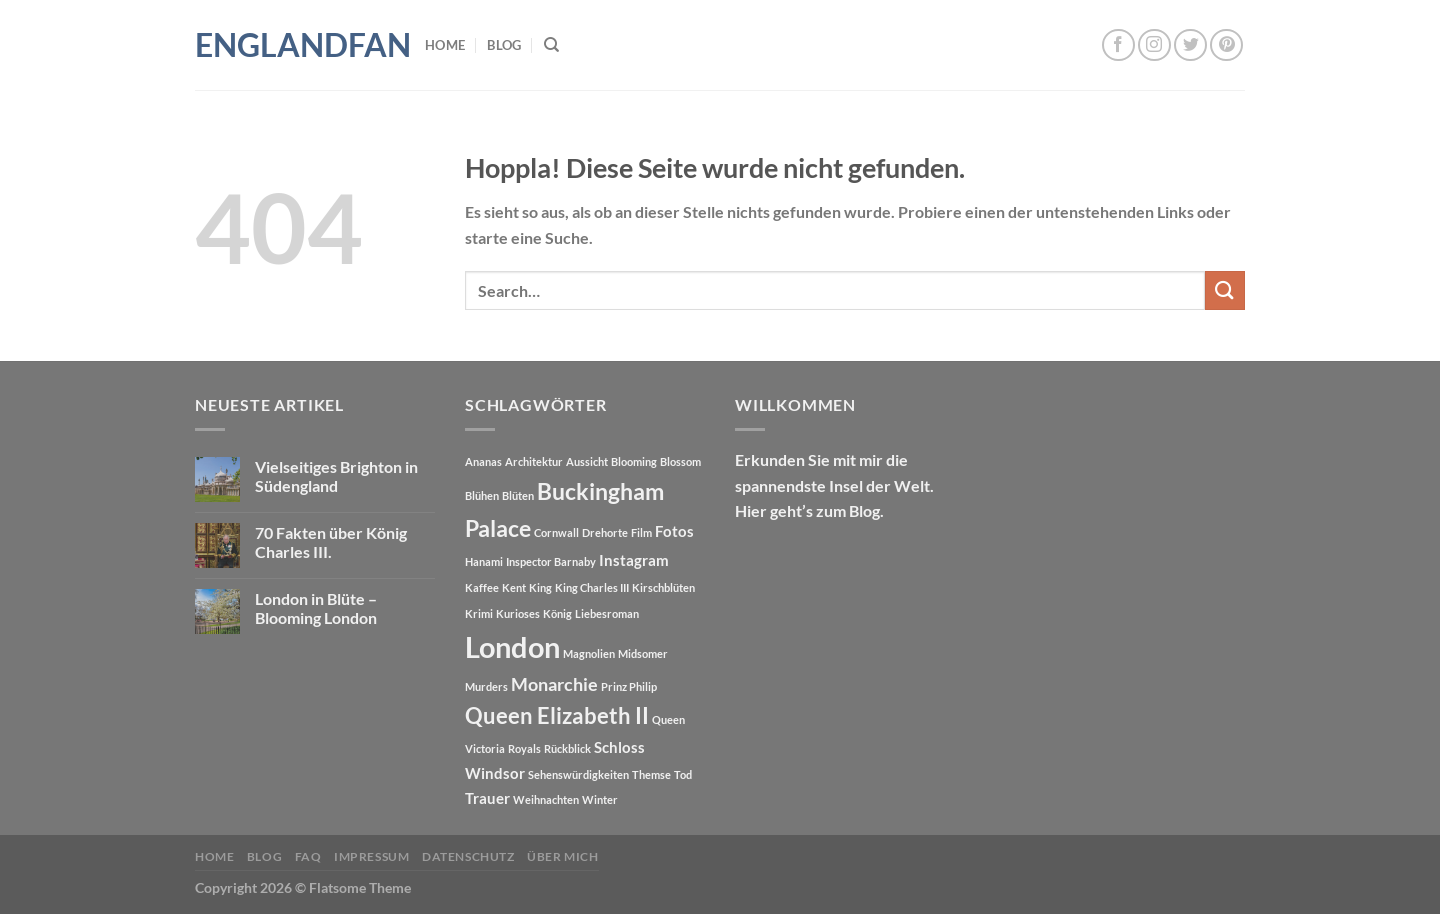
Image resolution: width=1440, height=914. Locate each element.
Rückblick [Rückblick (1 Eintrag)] (567, 748)
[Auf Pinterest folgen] (1226, 45)
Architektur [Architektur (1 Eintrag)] (534, 461)
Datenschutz (468, 856)
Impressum (372, 856)
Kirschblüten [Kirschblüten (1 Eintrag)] (663, 587)
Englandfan (295, 45)
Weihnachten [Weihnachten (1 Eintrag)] (546, 799)
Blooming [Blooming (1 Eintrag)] (634, 461)
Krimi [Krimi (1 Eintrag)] (479, 613)
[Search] (551, 45)
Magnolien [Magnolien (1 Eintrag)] (589, 653)
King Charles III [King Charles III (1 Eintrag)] (592, 587)
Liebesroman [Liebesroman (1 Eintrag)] (607, 613)
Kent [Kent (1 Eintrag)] (514, 587)
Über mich (563, 856)
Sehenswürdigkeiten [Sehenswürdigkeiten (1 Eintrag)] (578, 774)
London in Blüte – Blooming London (316, 608)
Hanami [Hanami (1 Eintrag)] (484, 561)
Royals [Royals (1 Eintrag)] (524, 748)
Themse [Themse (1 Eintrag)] (651, 774)
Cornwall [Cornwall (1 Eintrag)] (556, 532)
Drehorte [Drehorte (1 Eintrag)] (605, 532)
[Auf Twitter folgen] (1190, 45)
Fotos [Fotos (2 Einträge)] (674, 531)
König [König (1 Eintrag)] (557, 613)
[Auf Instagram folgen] (1154, 45)
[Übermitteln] (1225, 290)
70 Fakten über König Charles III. (331, 542)
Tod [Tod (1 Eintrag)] (683, 774)
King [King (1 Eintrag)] (540, 587)
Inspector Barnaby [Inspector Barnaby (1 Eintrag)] (551, 561)
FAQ (308, 856)
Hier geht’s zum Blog (807, 510)
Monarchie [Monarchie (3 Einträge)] (554, 684)
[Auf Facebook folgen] (1118, 45)
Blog (504, 45)
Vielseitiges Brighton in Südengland (336, 476)
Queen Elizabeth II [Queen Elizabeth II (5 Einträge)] (557, 716)
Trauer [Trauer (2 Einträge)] (487, 798)
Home (445, 45)
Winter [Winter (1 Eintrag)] (600, 799)
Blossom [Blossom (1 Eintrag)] (680, 461)
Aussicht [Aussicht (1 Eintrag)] (587, 461)
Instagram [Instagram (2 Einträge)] (634, 560)
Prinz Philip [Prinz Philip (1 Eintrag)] (629, 686)
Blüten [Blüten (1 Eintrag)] (518, 495)
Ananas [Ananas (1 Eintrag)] (483, 461)
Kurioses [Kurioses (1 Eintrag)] (518, 613)
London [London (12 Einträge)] (512, 646)
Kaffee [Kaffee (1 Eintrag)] (482, 587)
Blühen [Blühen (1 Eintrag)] (482, 495)
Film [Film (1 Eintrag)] (641, 532)
